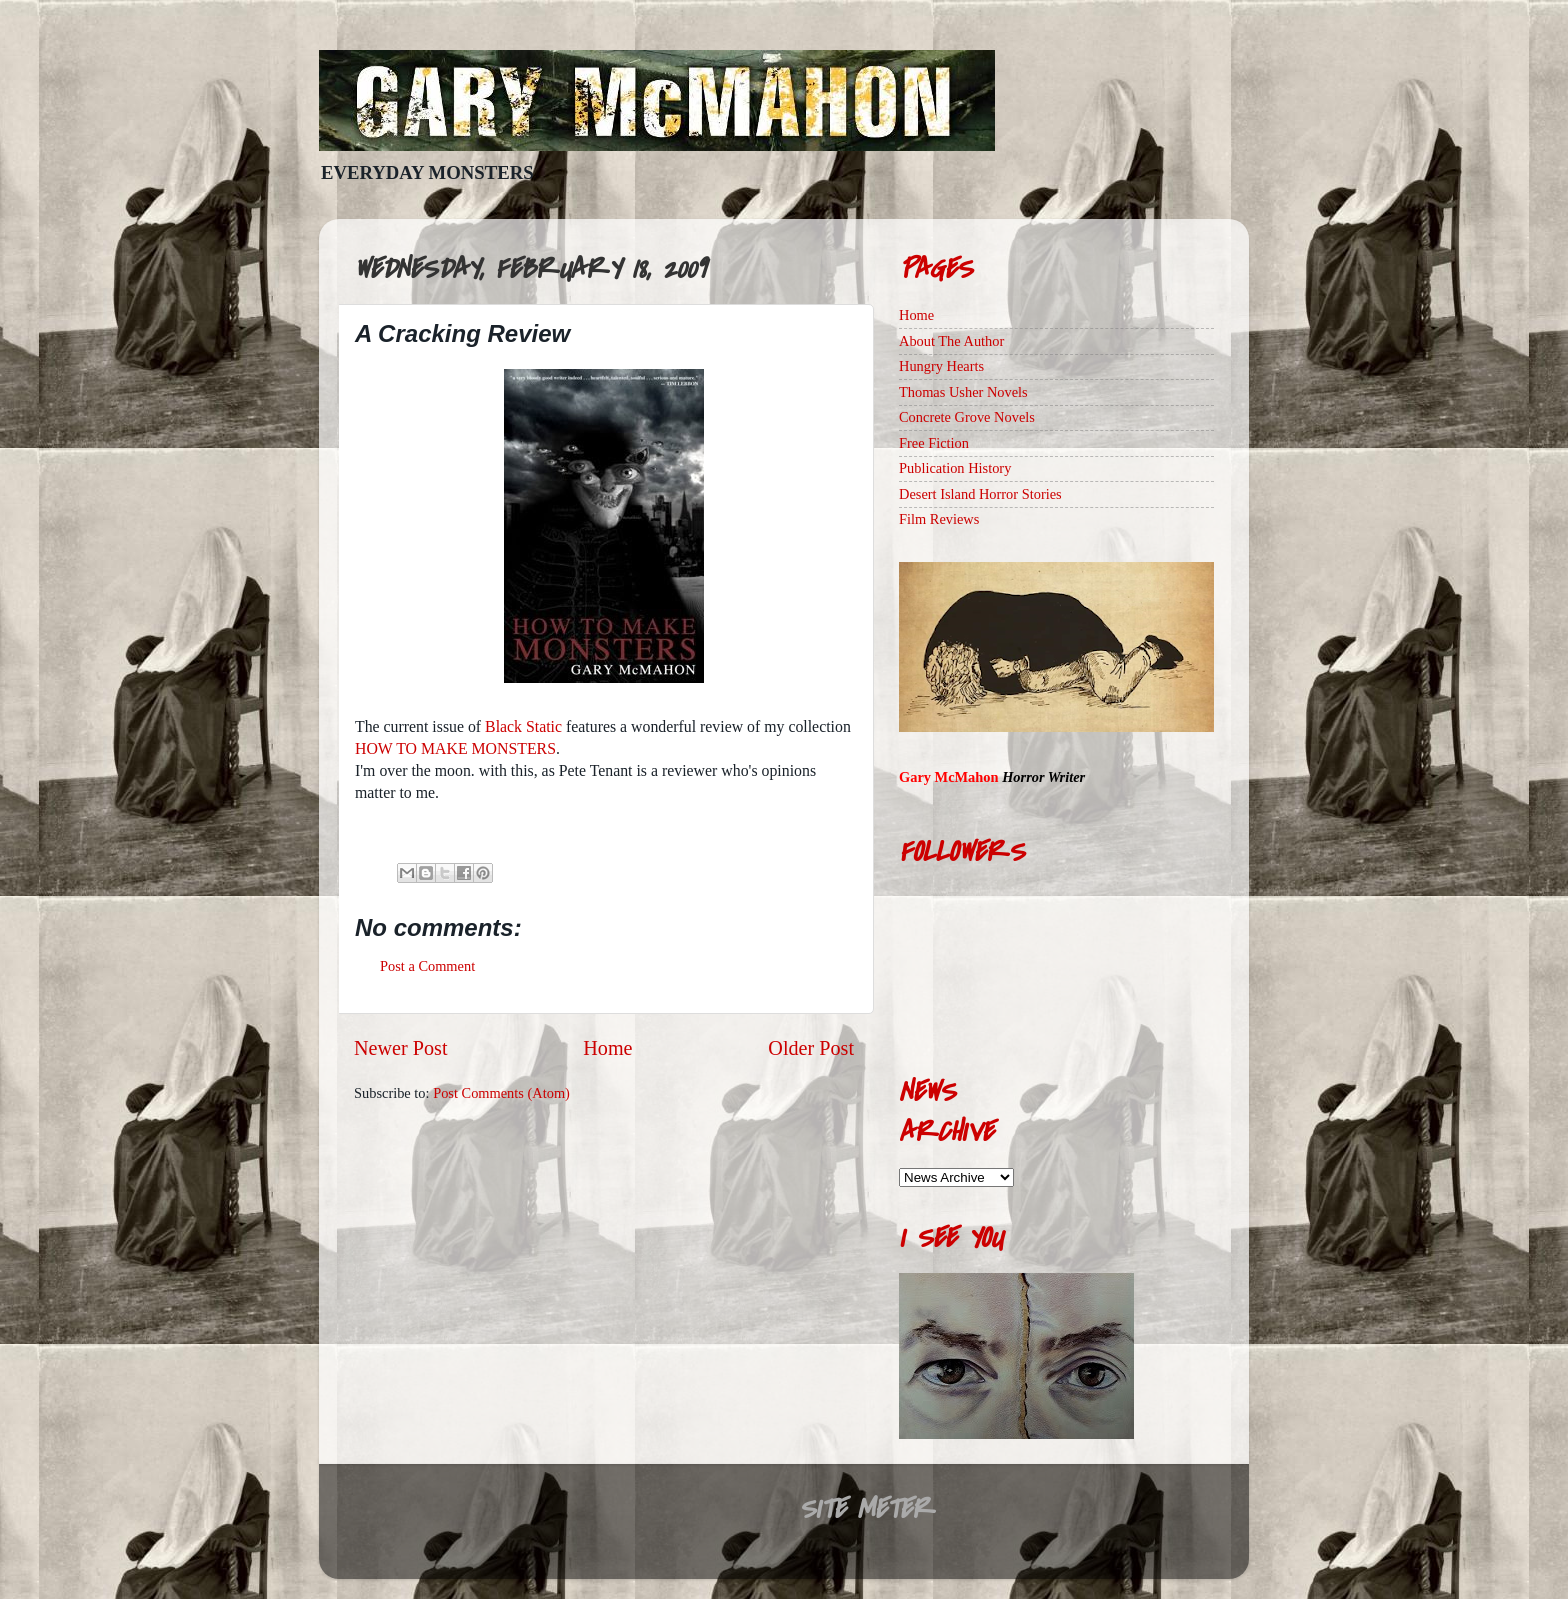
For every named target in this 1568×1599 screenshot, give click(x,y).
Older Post (811, 1048)
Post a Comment (427, 966)
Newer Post (401, 1048)
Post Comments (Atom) (501, 1093)
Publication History (955, 468)
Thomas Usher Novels (963, 392)
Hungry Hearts (941, 366)
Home (607, 1048)
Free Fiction (934, 443)
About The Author (951, 341)
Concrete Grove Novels (967, 417)
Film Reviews (939, 519)
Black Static (523, 726)
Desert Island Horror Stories (980, 494)
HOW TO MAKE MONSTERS (455, 748)
